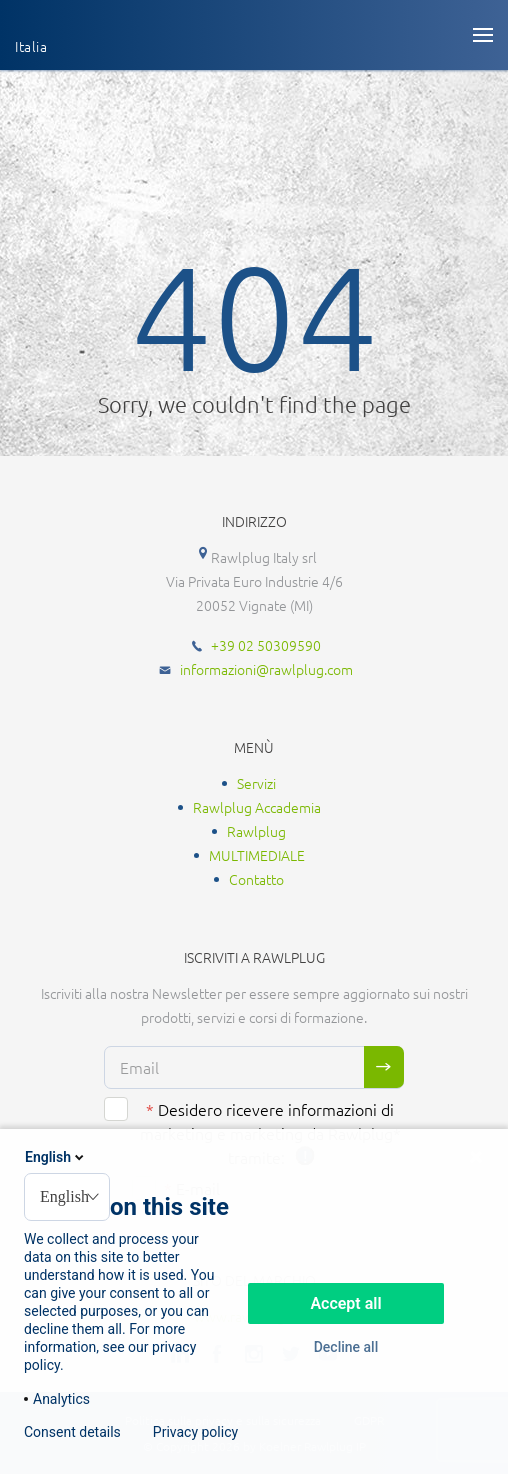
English (56, 1157)
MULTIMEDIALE (257, 855)
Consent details (72, 1432)
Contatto (256, 879)
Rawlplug (256, 831)
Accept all (345, 1303)
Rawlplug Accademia (257, 807)
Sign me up (384, 1067)
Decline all (346, 1347)
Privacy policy (195, 1432)
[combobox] (67, 1197)
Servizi (256, 783)
